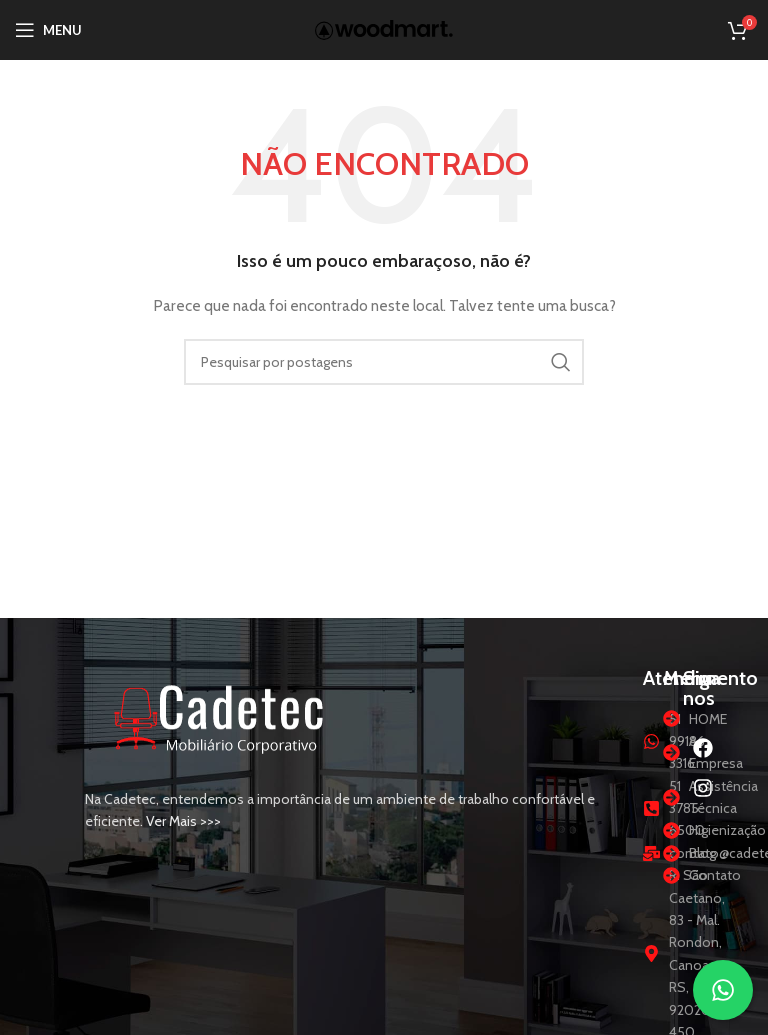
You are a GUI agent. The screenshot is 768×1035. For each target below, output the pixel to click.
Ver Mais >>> (183, 821)
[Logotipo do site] (384, 28)
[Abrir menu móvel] (48, 30)
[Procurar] (384, 362)
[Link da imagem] (220, 716)
